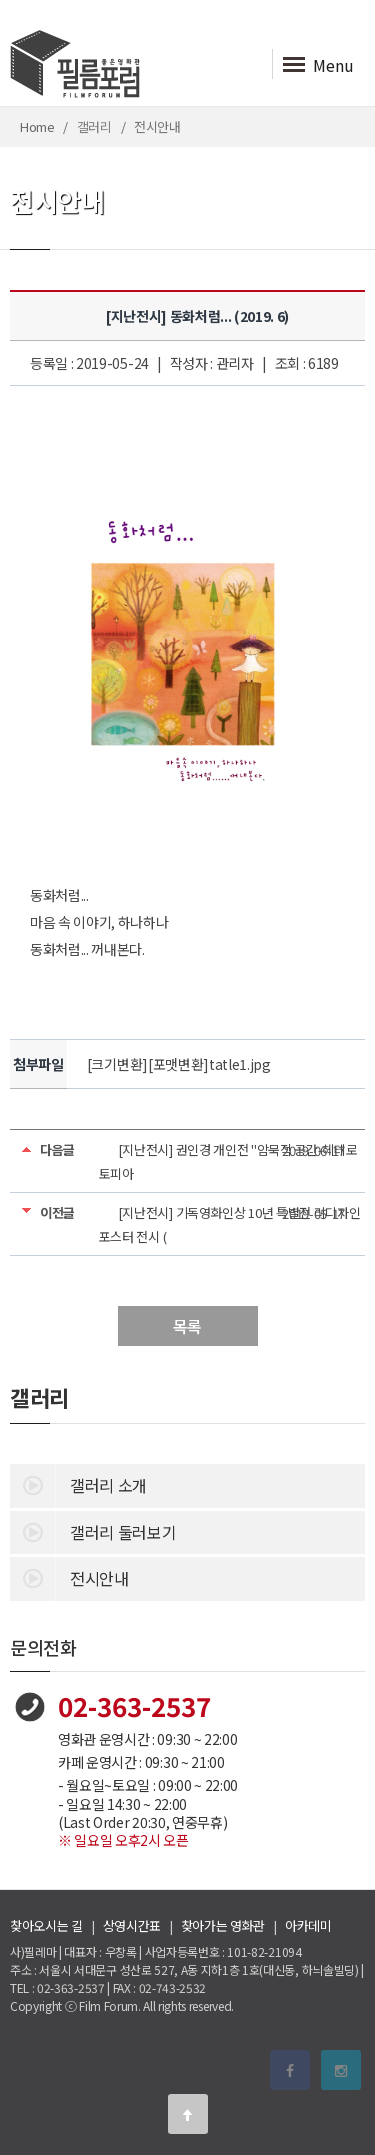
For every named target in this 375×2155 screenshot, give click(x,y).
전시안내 (69, 1577)
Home (37, 126)
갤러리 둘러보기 (93, 1531)
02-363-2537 (134, 1705)
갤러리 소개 (78, 1484)
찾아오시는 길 (46, 1925)
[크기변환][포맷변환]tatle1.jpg (179, 1064)
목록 (187, 1326)
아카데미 (308, 1925)
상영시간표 (132, 1925)
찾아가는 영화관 (223, 1925)
